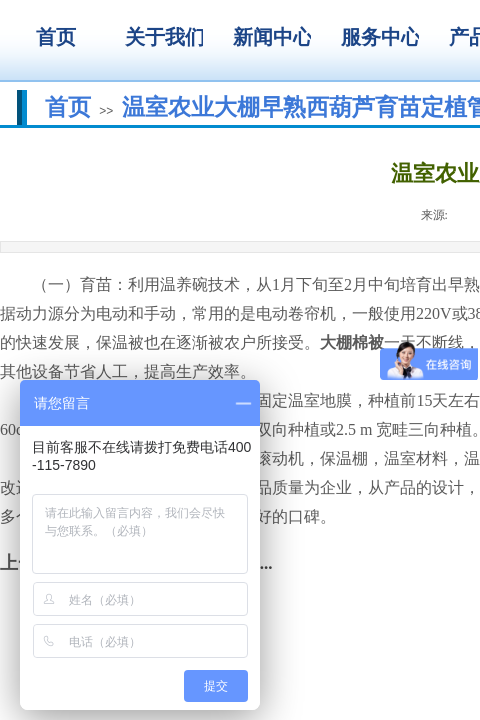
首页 (68, 107)
